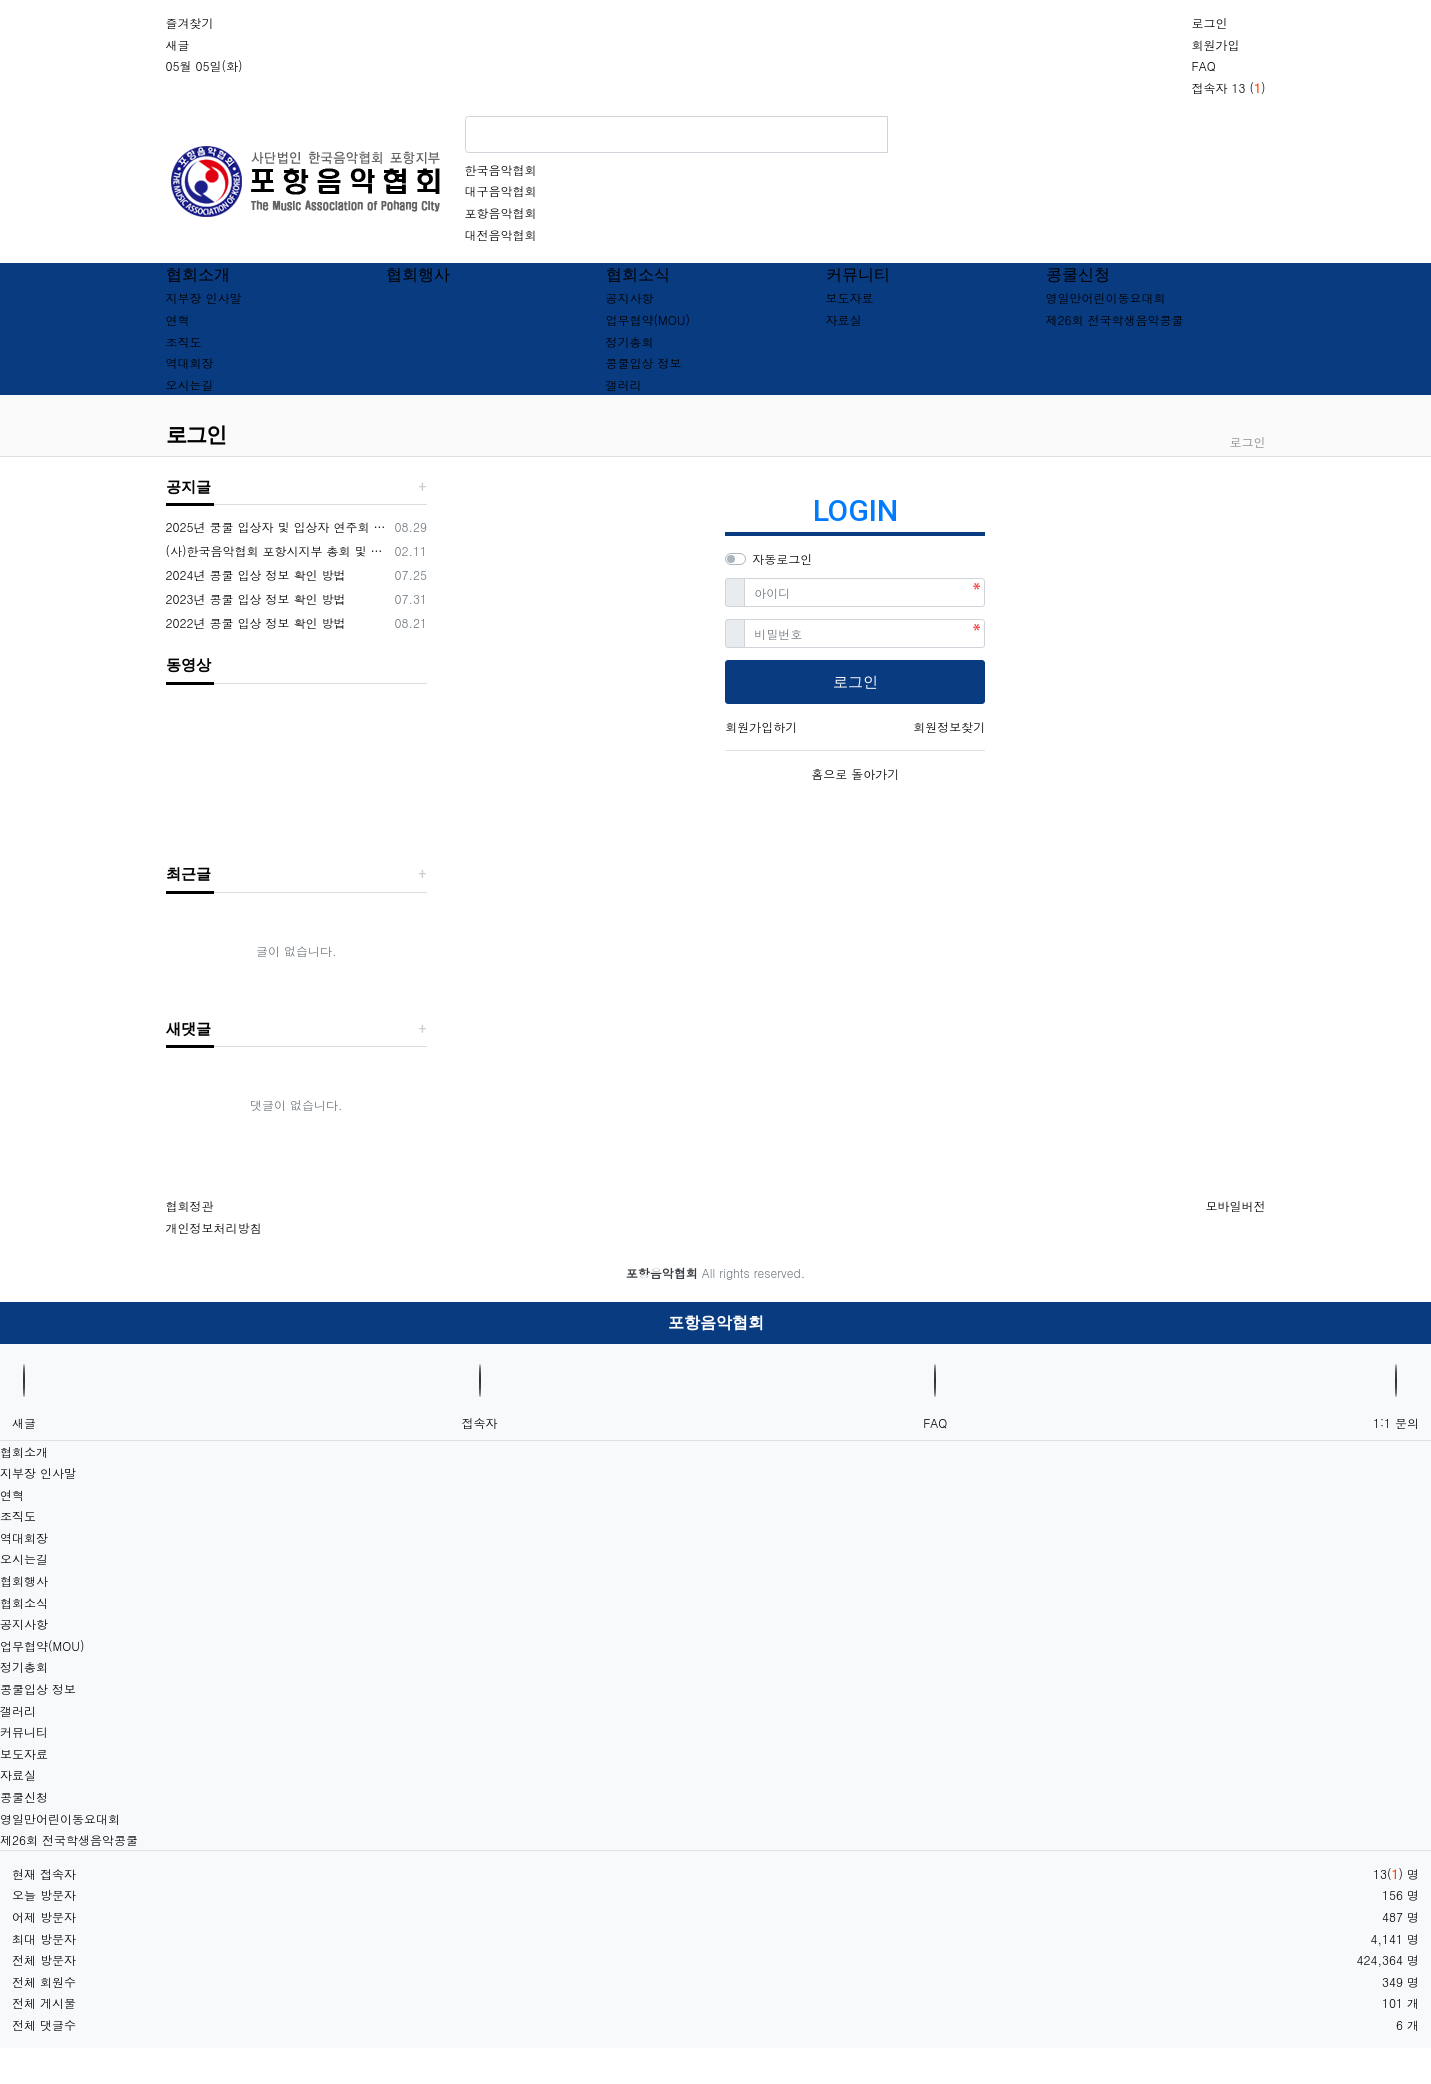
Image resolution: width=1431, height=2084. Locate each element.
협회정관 (190, 1205)
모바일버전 (1236, 1205)
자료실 (844, 319)
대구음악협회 (501, 190)
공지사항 (630, 297)
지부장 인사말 (204, 297)
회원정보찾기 (949, 726)
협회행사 (418, 274)
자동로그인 (782, 558)
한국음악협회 (501, 169)
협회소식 (638, 274)
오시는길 (190, 384)
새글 (178, 44)
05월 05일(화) (204, 65)
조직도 (184, 341)
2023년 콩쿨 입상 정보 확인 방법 (256, 598)
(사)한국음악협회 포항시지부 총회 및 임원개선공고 (277, 550)
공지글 (188, 487)
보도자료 (850, 297)
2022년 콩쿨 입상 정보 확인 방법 (256, 622)
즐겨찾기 (190, 22)
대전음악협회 (501, 234)
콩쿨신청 (1078, 274)
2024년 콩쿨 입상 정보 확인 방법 (256, 574)
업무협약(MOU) (648, 319)
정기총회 (630, 341)
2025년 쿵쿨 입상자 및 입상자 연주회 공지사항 (277, 526)
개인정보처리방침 (214, 1227)
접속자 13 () (1228, 87)
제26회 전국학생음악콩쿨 (1115, 319)
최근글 (188, 874)
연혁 (178, 319)
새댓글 (188, 1029)
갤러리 (624, 384)
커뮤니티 (858, 274)
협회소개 (198, 274)
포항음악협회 (501, 212)
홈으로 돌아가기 (855, 773)
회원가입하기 (761, 726)
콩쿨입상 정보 (644, 362)
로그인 (1209, 22)
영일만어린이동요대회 (1106, 297)
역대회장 (190, 362)
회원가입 (1215, 44)
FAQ (1203, 65)
